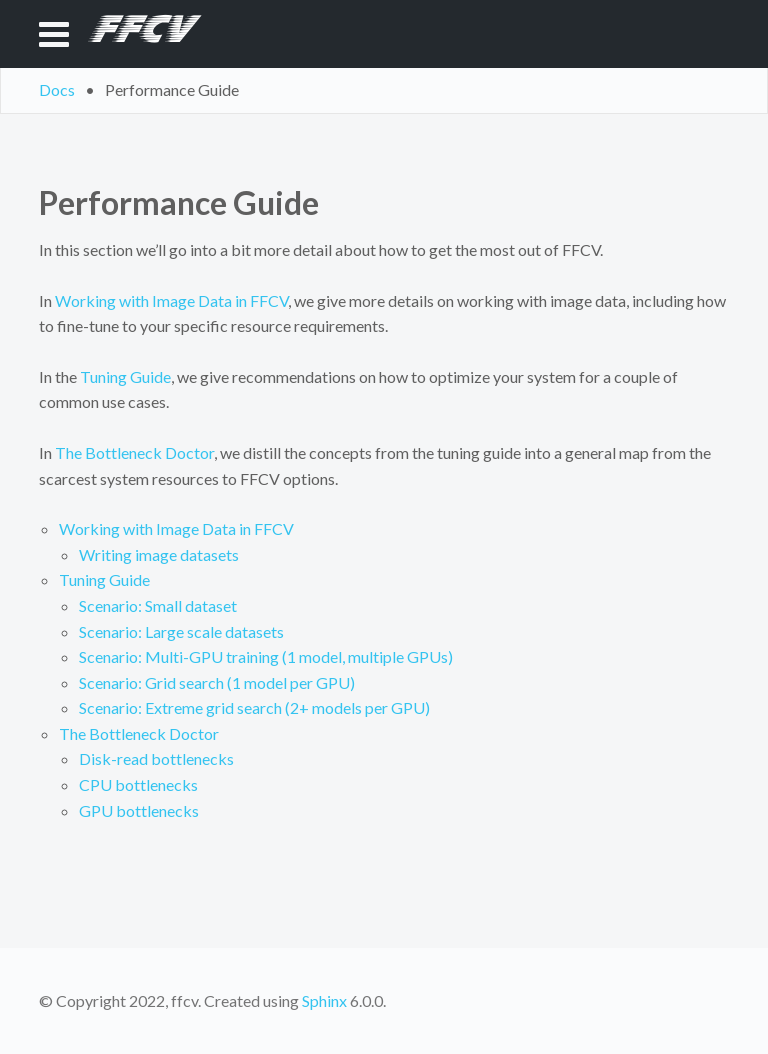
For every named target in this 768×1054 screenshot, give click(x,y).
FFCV (137, 33)
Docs (57, 89)
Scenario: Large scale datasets (181, 631)
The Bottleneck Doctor (139, 733)
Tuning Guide (104, 579)
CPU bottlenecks (138, 784)
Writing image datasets (159, 554)
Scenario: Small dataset (158, 605)
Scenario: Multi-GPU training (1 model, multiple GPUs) (266, 656)
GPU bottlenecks (139, 810)
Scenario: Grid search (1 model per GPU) (217, 682)
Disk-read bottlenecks (156, 758)
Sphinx (324, 1000)
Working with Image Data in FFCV (176, 528)
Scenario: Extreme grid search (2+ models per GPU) (254, 707)
